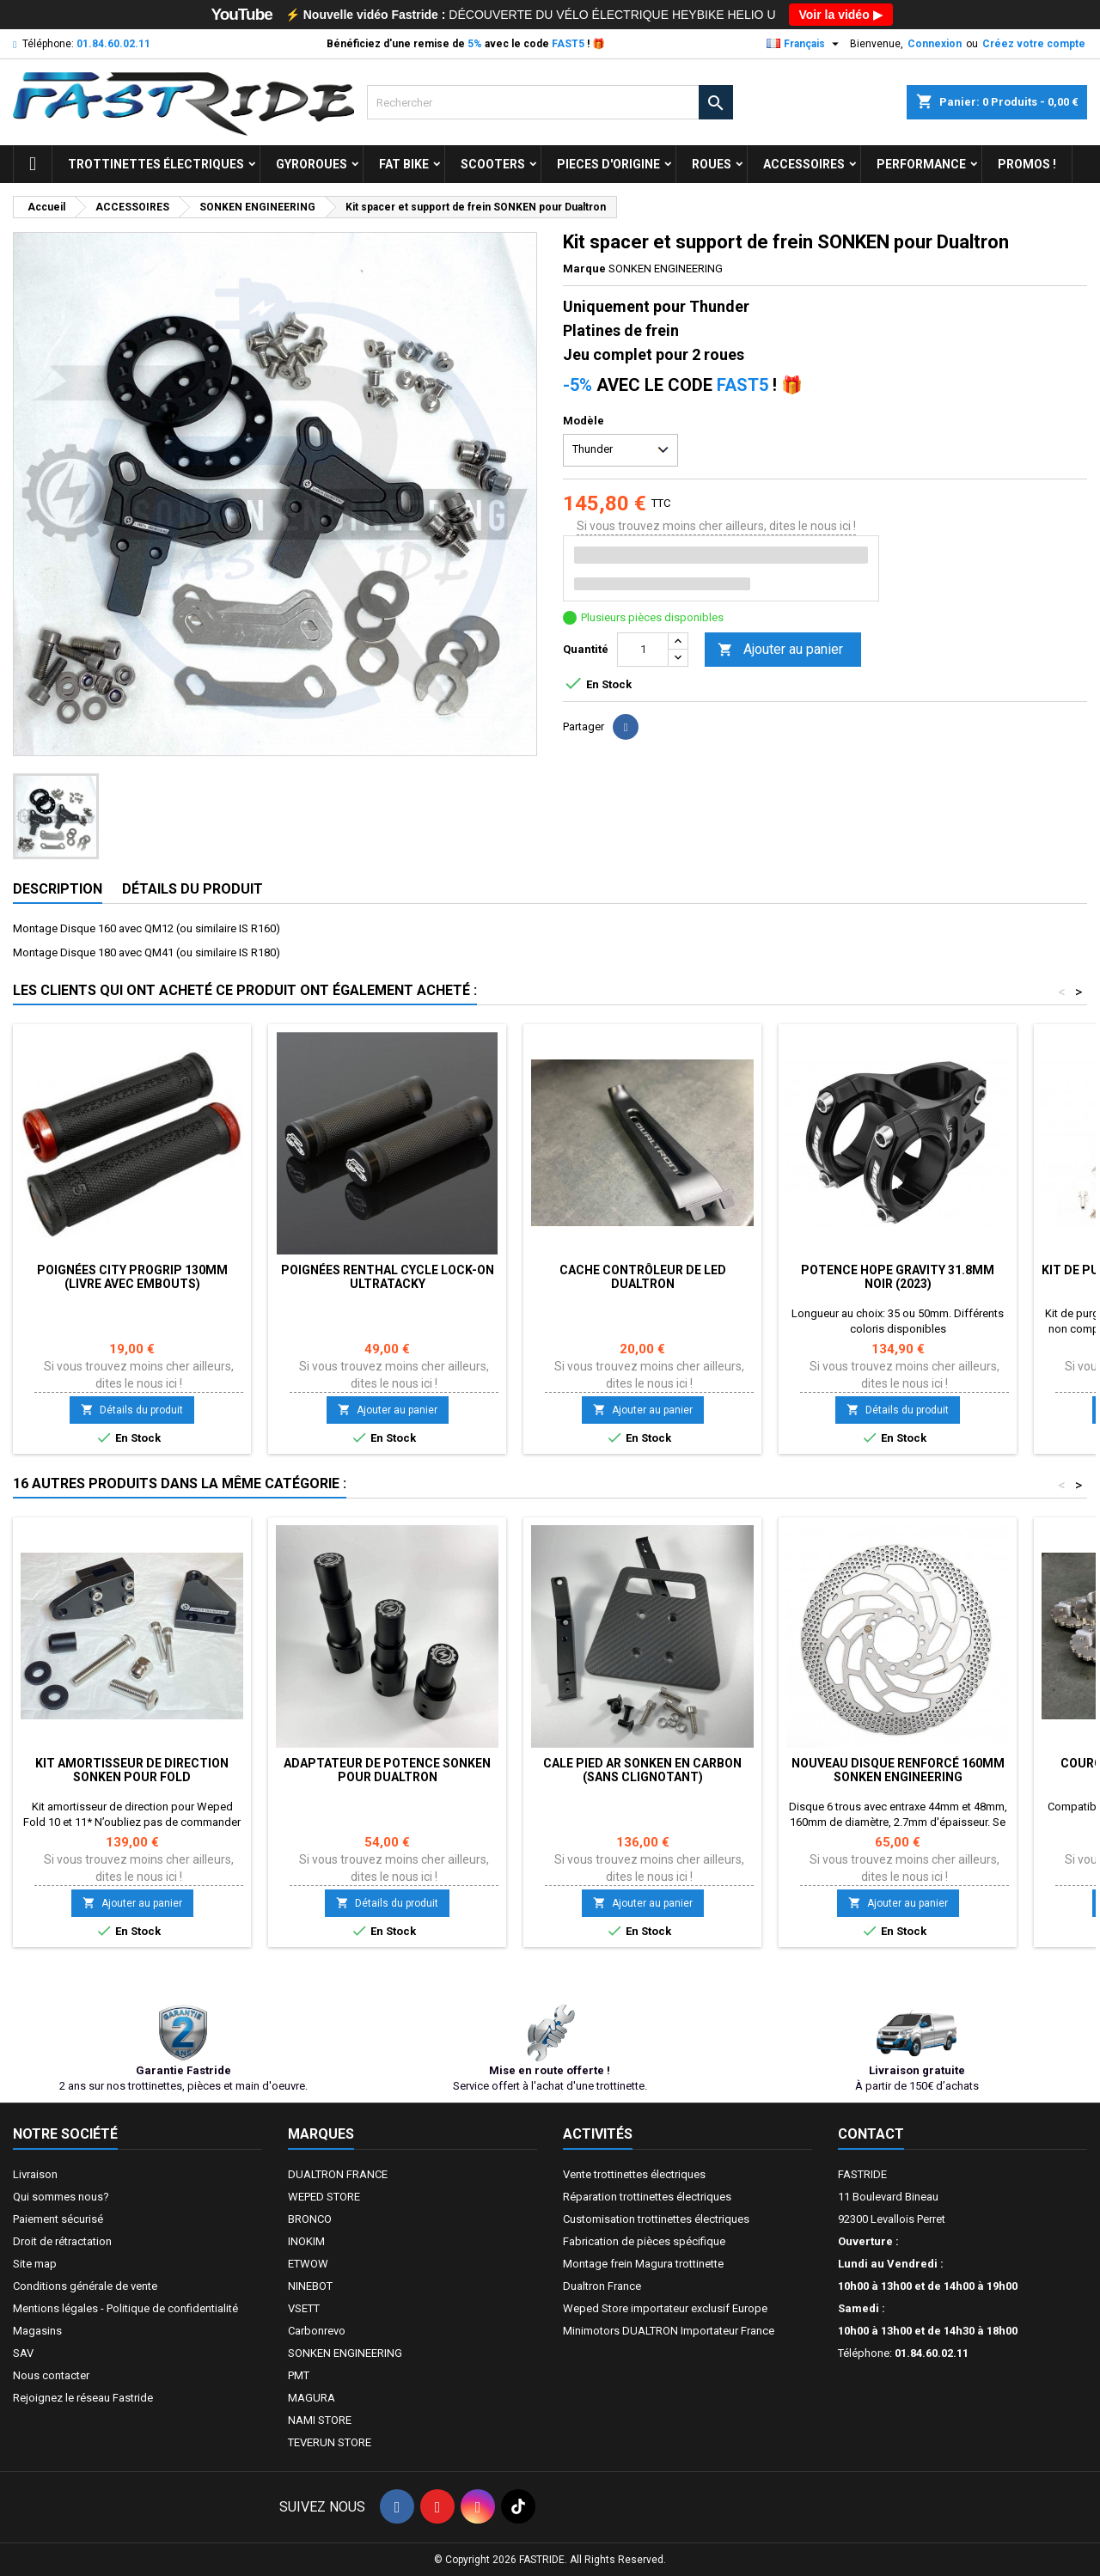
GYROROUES (311, 164)
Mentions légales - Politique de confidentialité (125, 2308)
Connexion (935, 44)
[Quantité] (643, 649)
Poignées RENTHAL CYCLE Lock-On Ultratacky (387, 1277)
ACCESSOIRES (804, 164)
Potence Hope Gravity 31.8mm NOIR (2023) (897, 1277)
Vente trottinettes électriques (634, 2174)
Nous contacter (51, 2375)
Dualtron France (602, 2286)
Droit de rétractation (62, 2241)
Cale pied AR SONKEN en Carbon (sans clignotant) (642, 1770)
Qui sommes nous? (61, 2196)
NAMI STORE (319, 2420)
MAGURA (311, 2397)
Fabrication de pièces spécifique (644, 2241)
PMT (298, 2375)
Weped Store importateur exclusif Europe (665, 2308)
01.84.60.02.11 (113, 44)
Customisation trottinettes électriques (656, 2219)
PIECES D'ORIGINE (608, 164)
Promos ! (1027, 164)
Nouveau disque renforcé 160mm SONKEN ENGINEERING (898, 1770)
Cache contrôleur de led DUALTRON (642, 1277)
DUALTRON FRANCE (338, 2174)
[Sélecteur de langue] (805, 43)
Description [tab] (57, 889)
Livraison (35, 2174)
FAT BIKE (404, 164)
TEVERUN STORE (329, 2442)
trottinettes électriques (156, 164)
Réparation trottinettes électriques (647, 2196)
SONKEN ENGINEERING (345, 2353)
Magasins (37, 2330)
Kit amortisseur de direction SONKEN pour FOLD (132, 1770)
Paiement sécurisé (58, 2219)
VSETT (304, 2308)
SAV (23, 2353)
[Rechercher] (550, 102)
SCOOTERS (493, 164)
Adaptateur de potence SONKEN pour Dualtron (387, 1770)
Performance (921, 164)
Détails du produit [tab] (192, 889)
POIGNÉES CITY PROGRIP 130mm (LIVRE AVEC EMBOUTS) (132, 1277)
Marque (584, 268)
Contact (871, 2134)
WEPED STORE (324, 2196)
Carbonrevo (316, 2330)
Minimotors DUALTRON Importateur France (668, 2330)
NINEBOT (310, 2286)
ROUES (711, 164)
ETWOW (308, 2263)
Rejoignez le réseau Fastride (83, 2397)
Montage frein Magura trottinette (643, 2263)
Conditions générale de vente (85, 2286)
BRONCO (310, 2219)
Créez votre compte (1033, 44)
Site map (35, 2263)
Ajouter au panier (780, 650)
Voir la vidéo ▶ (841, 14)
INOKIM (306, 2241)
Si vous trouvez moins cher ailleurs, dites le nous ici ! (716, 526)
